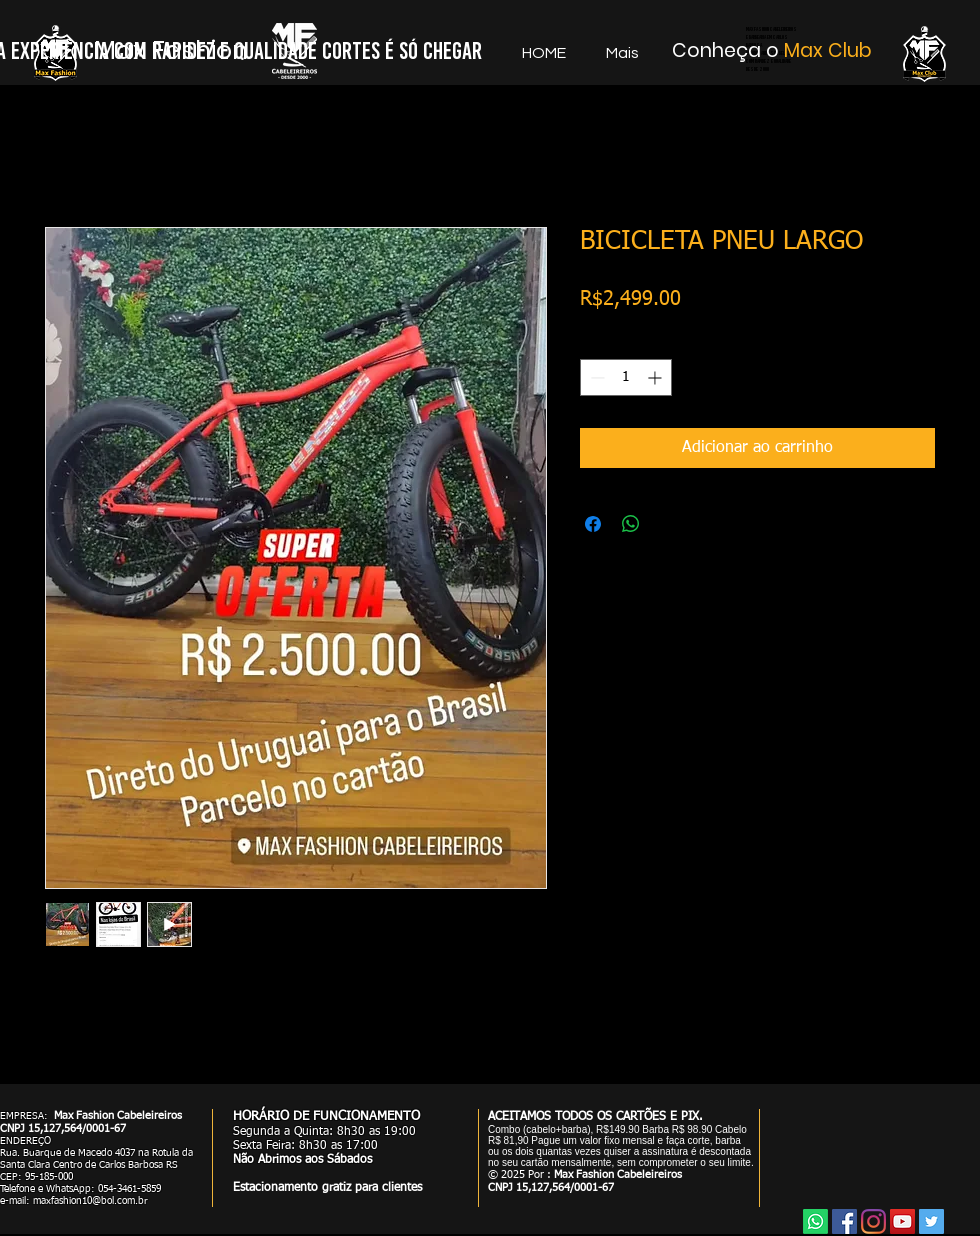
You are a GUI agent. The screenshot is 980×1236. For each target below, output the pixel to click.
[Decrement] (595, 377)
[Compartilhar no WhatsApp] (631, 524)
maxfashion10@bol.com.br (90, 1201)
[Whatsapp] (815, 1221)
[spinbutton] (626, 377)
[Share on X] (669, 524)
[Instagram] (873, 1221)
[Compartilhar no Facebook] (593, 524)
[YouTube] (902, 1221)
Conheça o (728, 50)
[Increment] (656, 377)
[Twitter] (931, 1221)
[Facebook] (844, 1221)
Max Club (828, 50)
